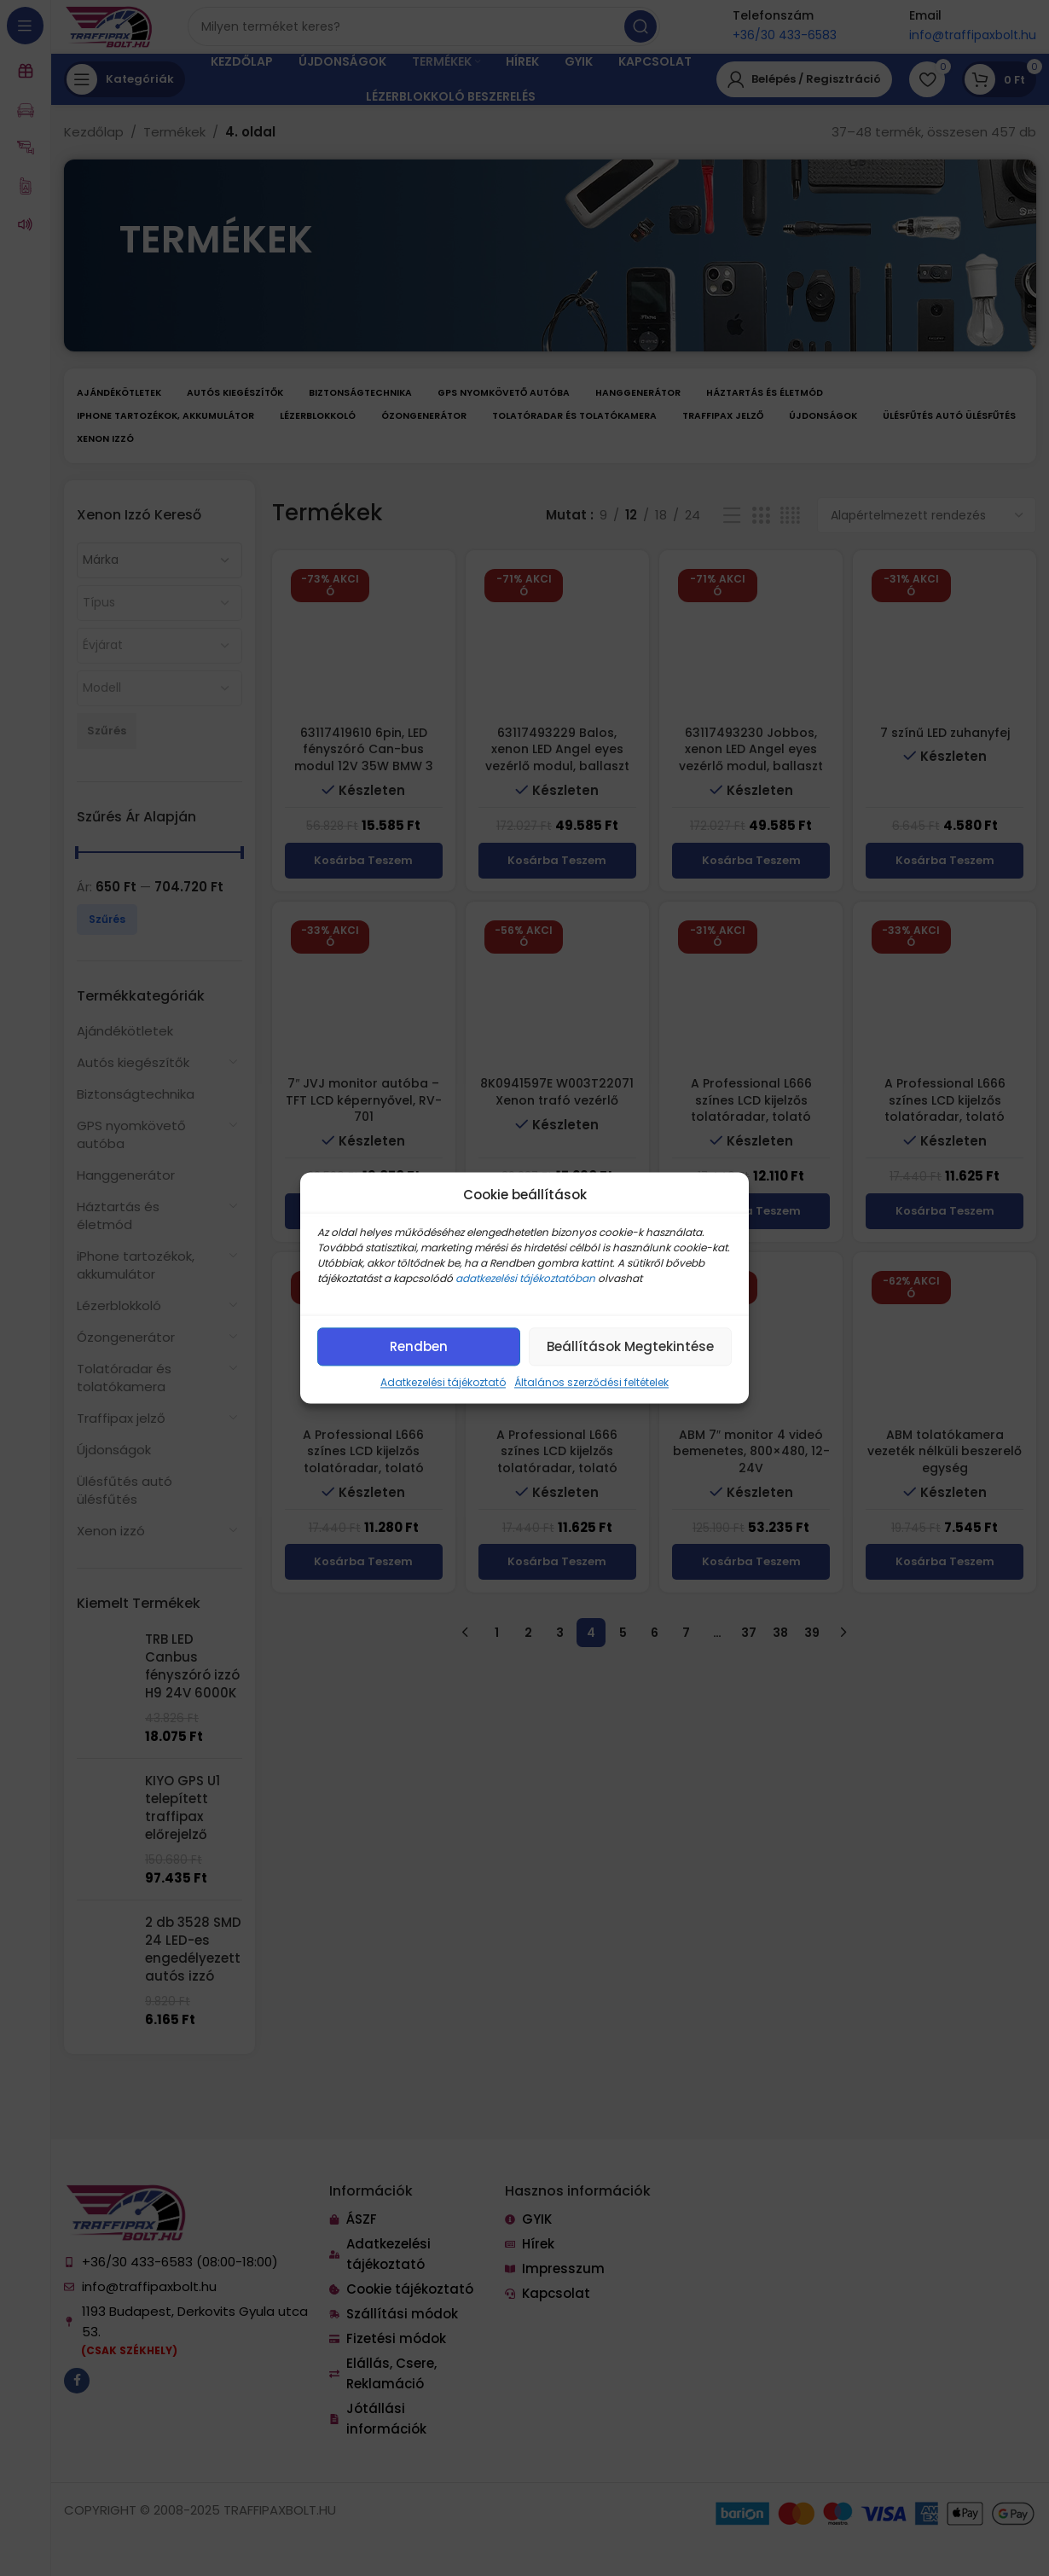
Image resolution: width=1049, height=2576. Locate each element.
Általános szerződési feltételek (591, 1382)
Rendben (419, 1346)
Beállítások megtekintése (630, 1346)
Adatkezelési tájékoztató (443, 1382)
